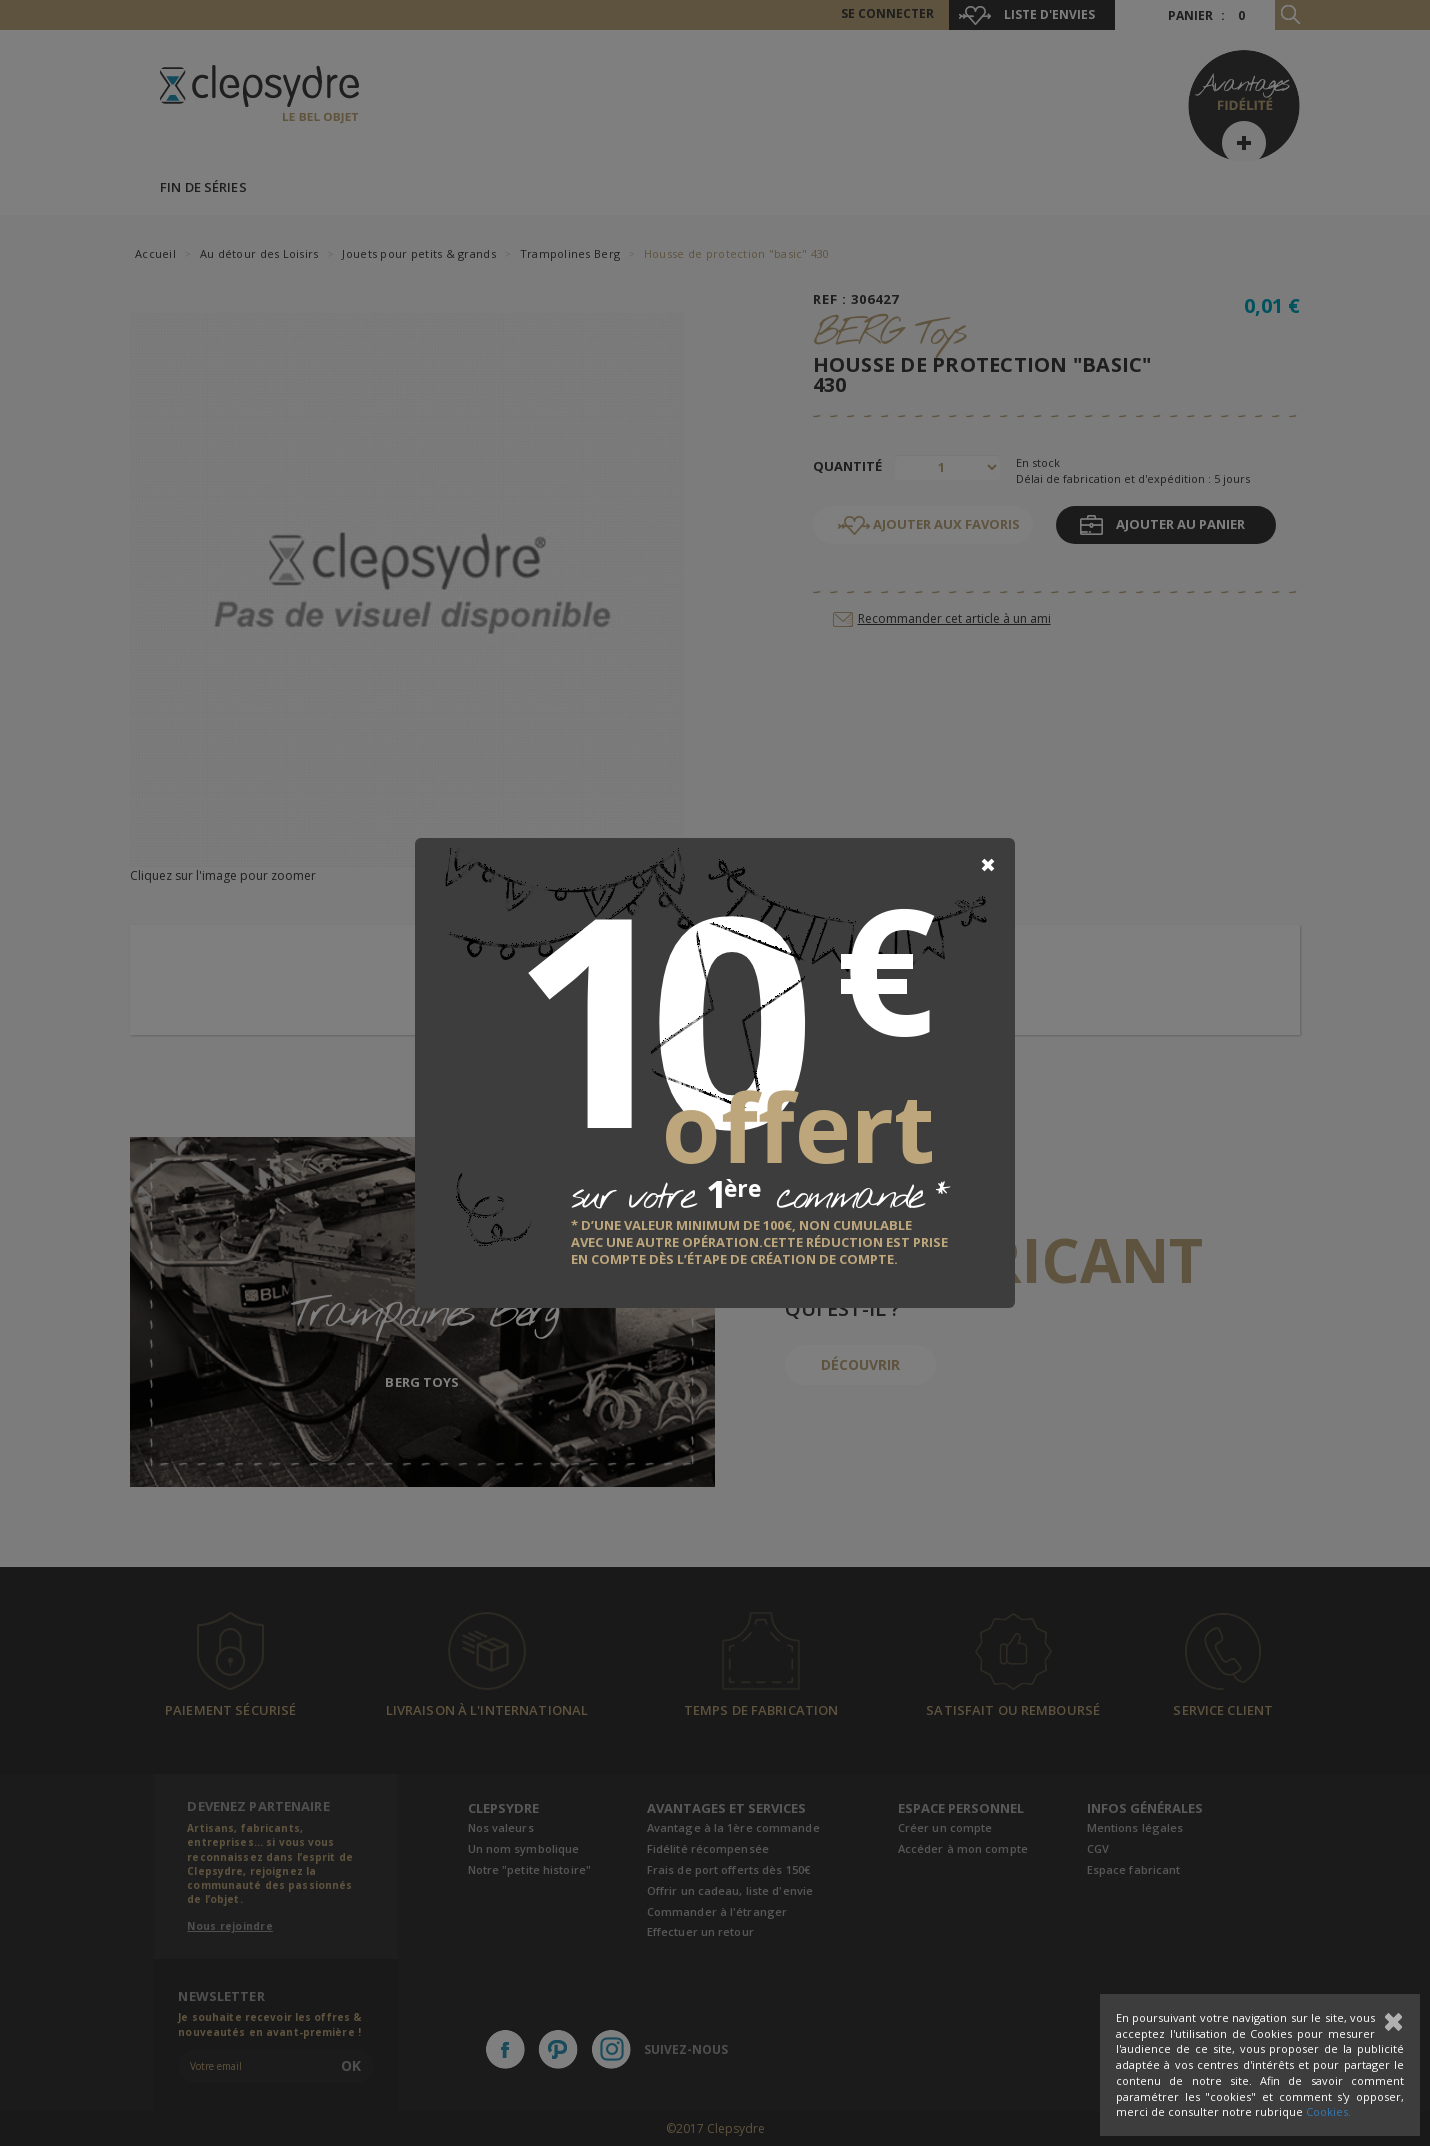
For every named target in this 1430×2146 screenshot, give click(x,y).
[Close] (988, 865)
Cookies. (1328, 2111)
